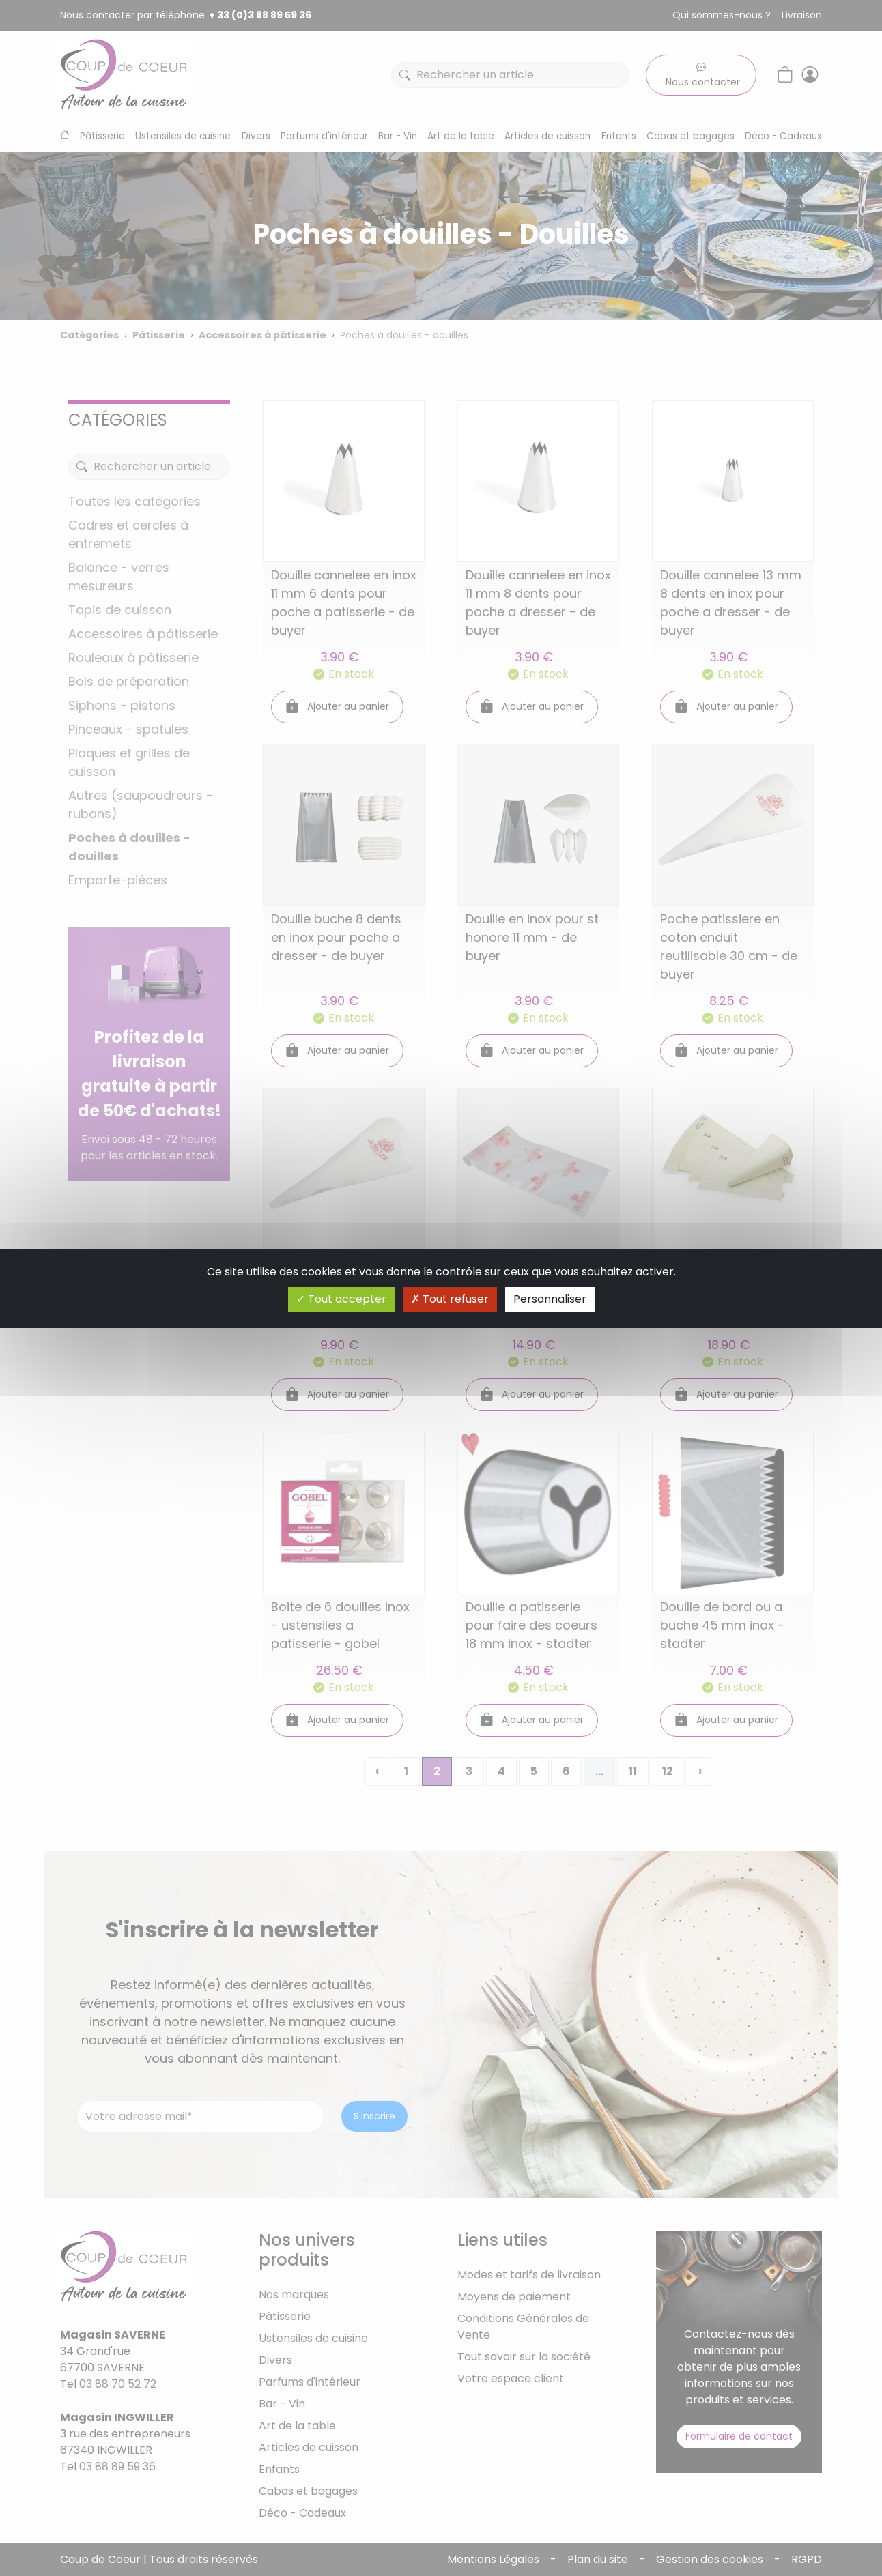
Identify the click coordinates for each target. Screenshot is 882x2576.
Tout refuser (450, 1299)
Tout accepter (341, 1299)
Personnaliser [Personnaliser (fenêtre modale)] (549, 1299)
